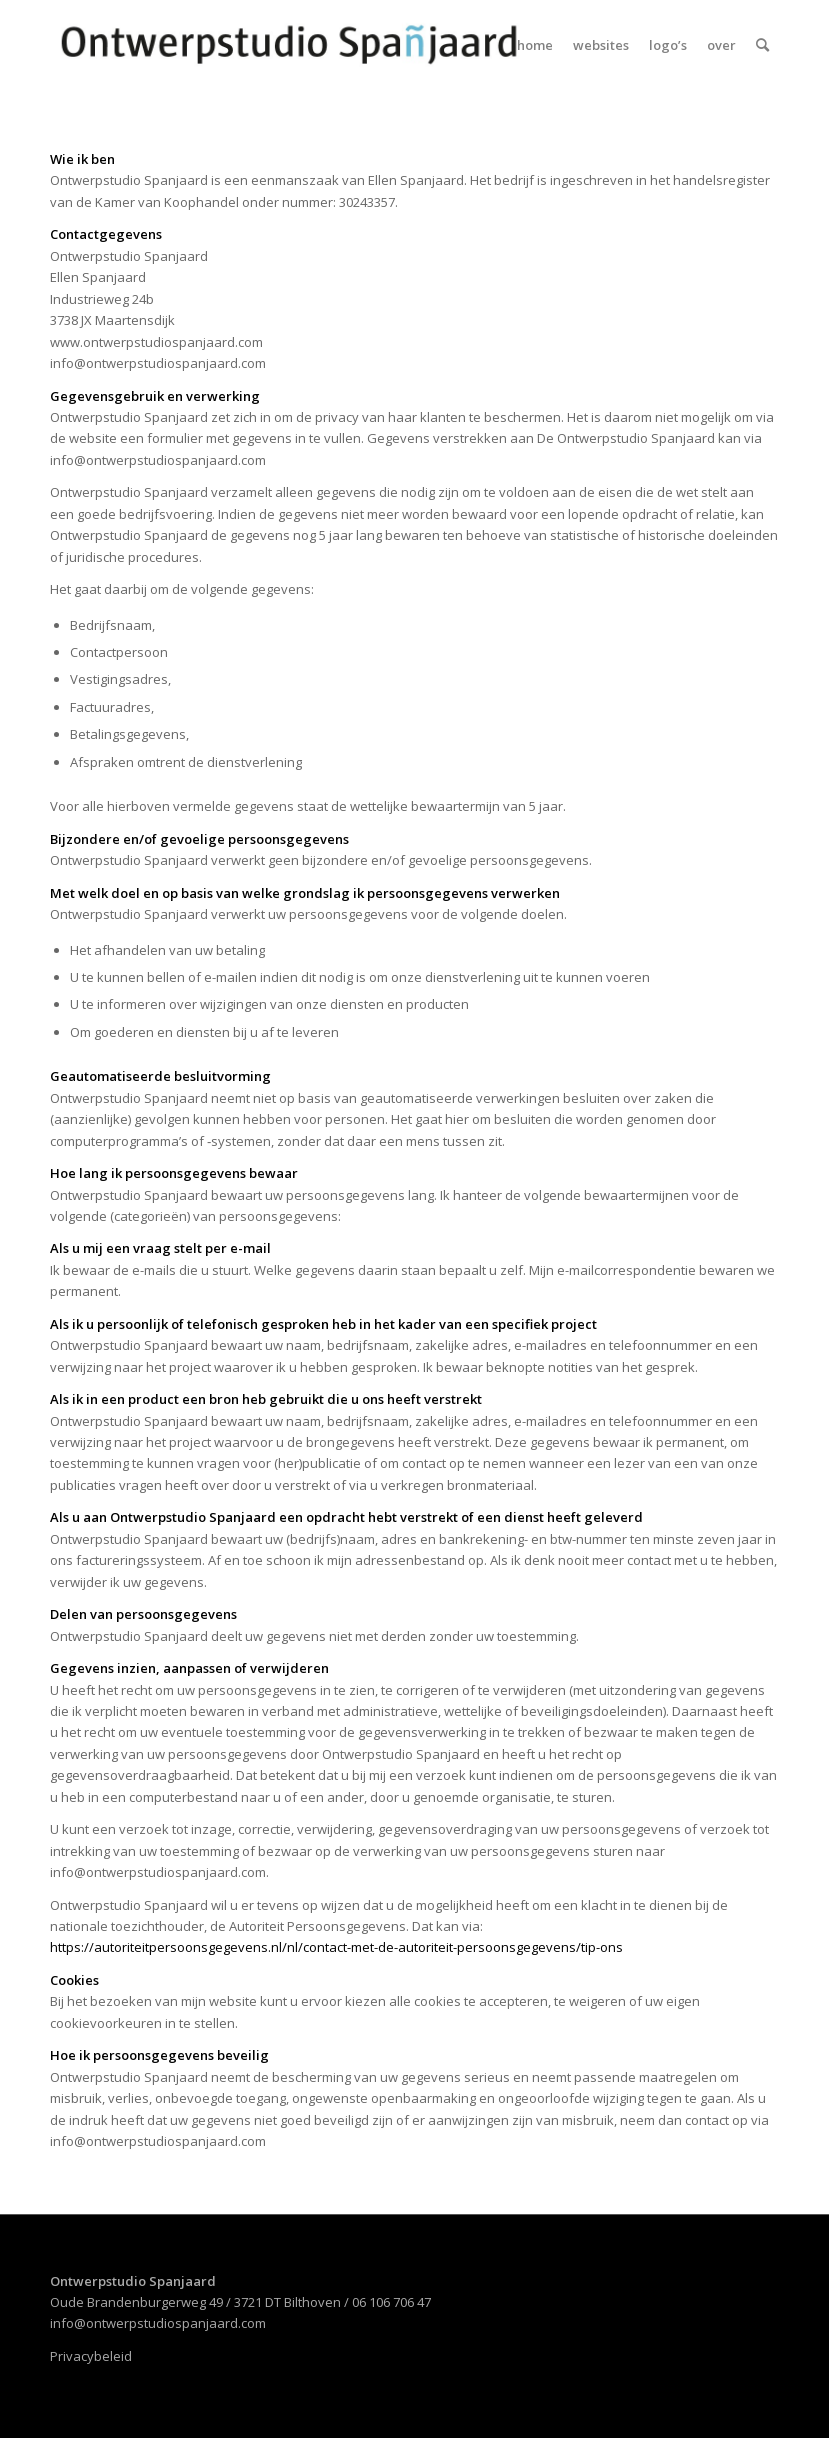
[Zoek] (762, 45)
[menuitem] (535, 45)
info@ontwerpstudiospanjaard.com (158, 2323)
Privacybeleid (91, 2356)
